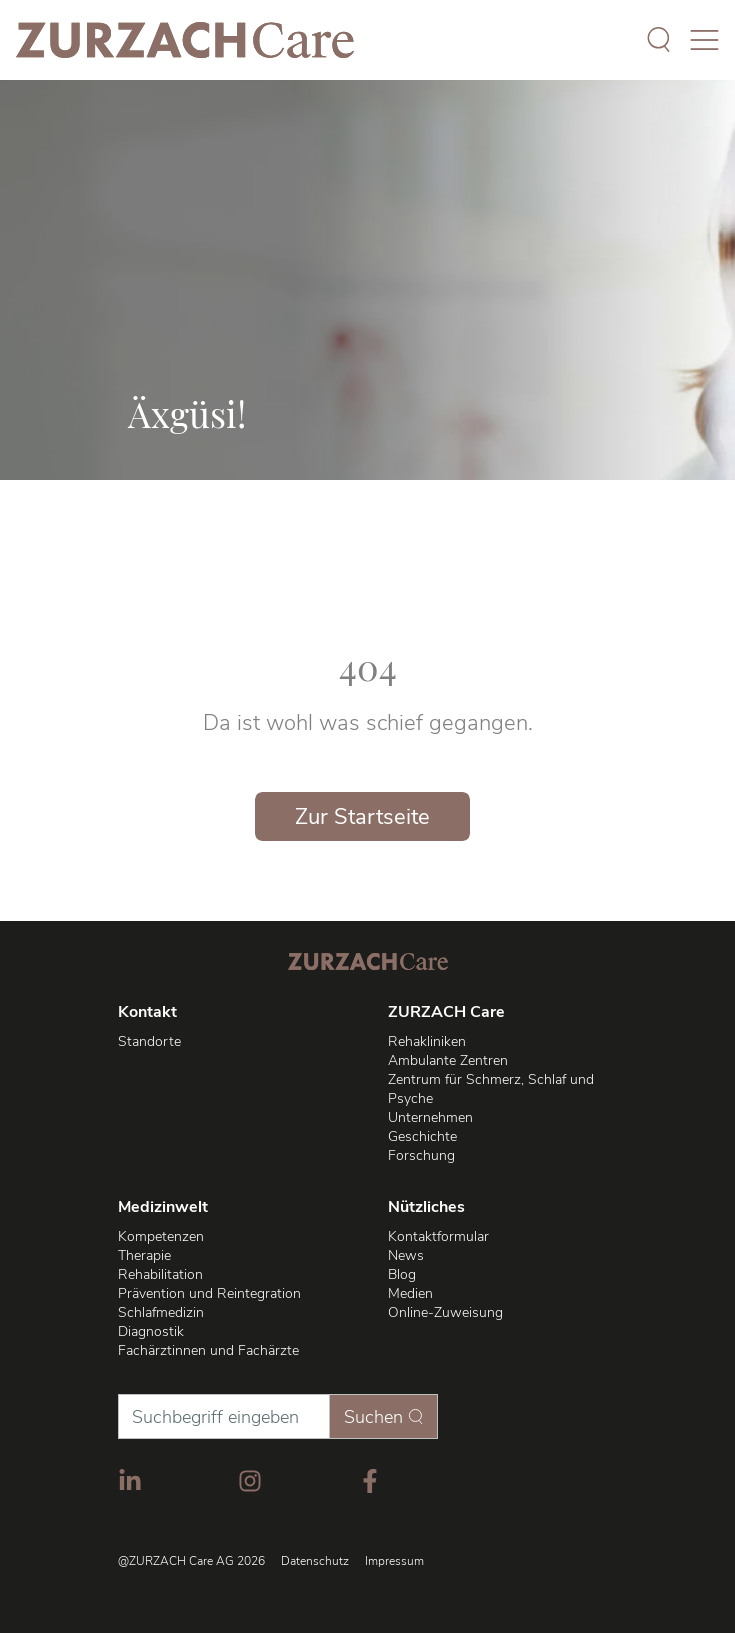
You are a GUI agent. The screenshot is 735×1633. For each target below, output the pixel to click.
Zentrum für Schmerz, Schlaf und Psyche (491, 1089)
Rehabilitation (160, 1274)
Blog (402, 1274)
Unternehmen (430, 1117)
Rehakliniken (427, 1041)
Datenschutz (315, 1561)
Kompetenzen (161, 1236)
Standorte (149, 1041)
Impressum (394, 1561)
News (406, 1255)
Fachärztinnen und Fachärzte (208, 1350)
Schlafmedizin (161, 1312)
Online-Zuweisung (445, 1312)
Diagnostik (151, 1331)
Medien (410, 1293)
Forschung (421, 1155)
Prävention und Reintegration (209, 1293)
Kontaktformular (438, 1236)
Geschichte (422, 1136)
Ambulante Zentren (448, 1060)
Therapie (144, 1255)
